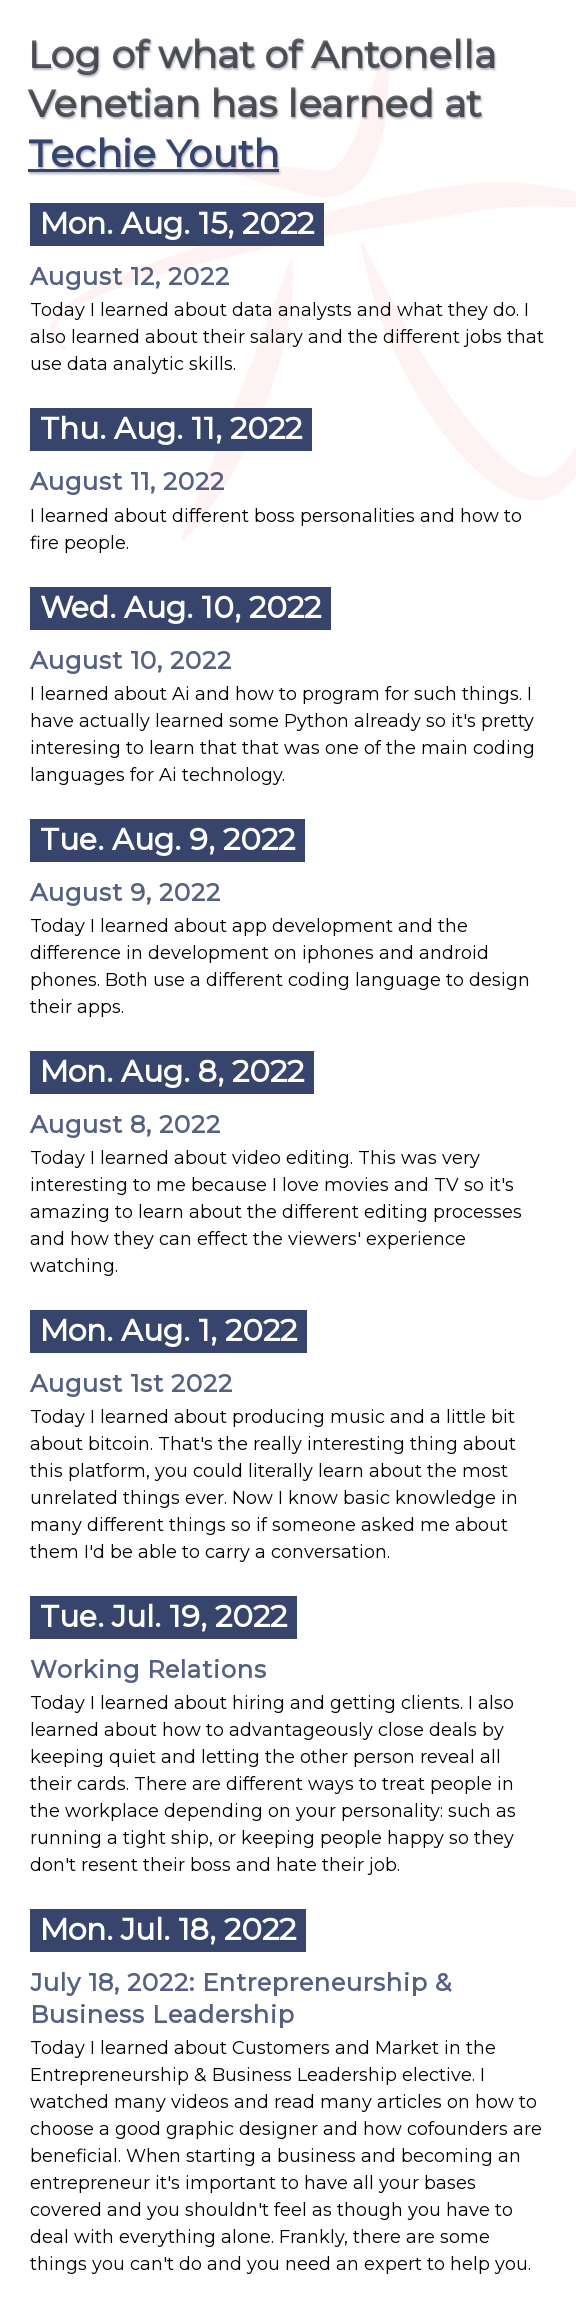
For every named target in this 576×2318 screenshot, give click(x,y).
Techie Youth (153, 153)
